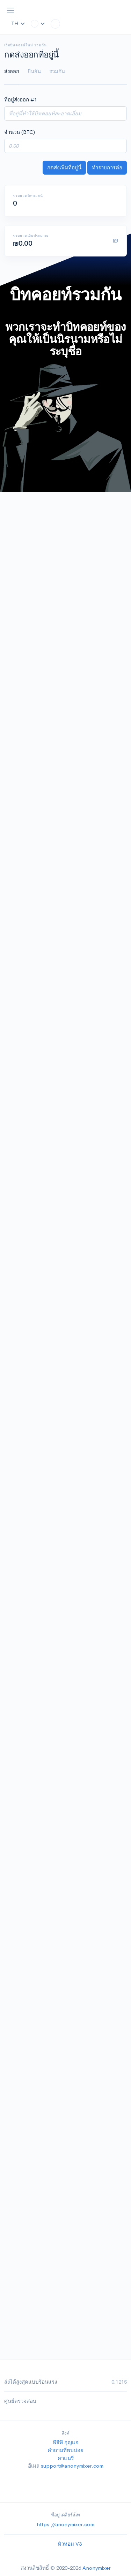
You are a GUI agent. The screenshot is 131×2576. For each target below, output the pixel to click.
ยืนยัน (34, 71)
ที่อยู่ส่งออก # (20, 99)
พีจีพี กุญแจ (66, 2442)
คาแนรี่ (66, 2458)
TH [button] (18, 23)
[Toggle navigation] (10, 10)
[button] (38, 23)
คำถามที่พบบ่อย (65, 2450)
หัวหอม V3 (70, 2543)
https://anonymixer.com (65, 2524)
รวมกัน (57, 71)
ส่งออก (11, 71)
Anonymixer (96, 2567)
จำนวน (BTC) (19, 132)
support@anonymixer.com (72, 2465)
